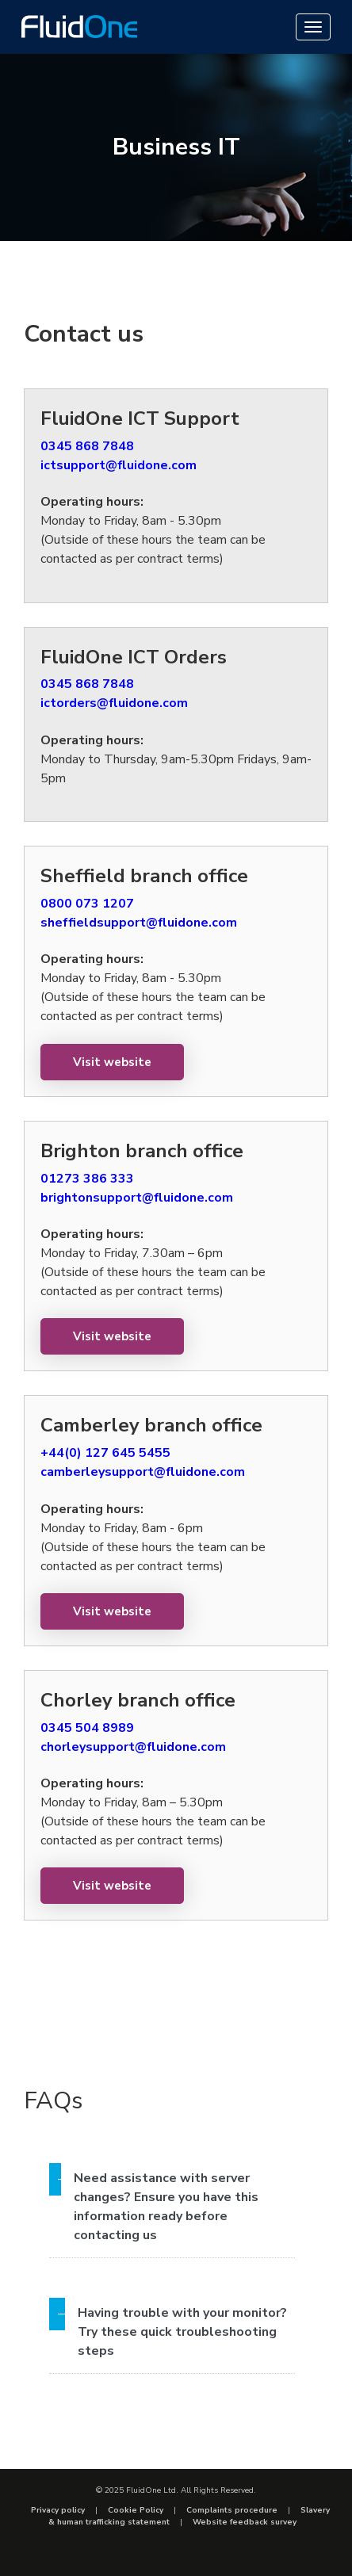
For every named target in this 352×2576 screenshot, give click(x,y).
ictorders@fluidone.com (114, 703)
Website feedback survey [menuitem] (245, 2522)
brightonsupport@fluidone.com (136, 1197)
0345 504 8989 (87, 1728)
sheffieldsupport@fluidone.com (138, 922)
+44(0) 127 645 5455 (105, 1453)
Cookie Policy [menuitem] (135, 2510)
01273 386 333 (87, 1178)
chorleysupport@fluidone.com (133, 1747)
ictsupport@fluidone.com (118, 465)
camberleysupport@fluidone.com (142, 1472)
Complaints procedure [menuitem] (231, 2510)
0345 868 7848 (87, 446)
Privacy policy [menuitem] (58, 2510)
